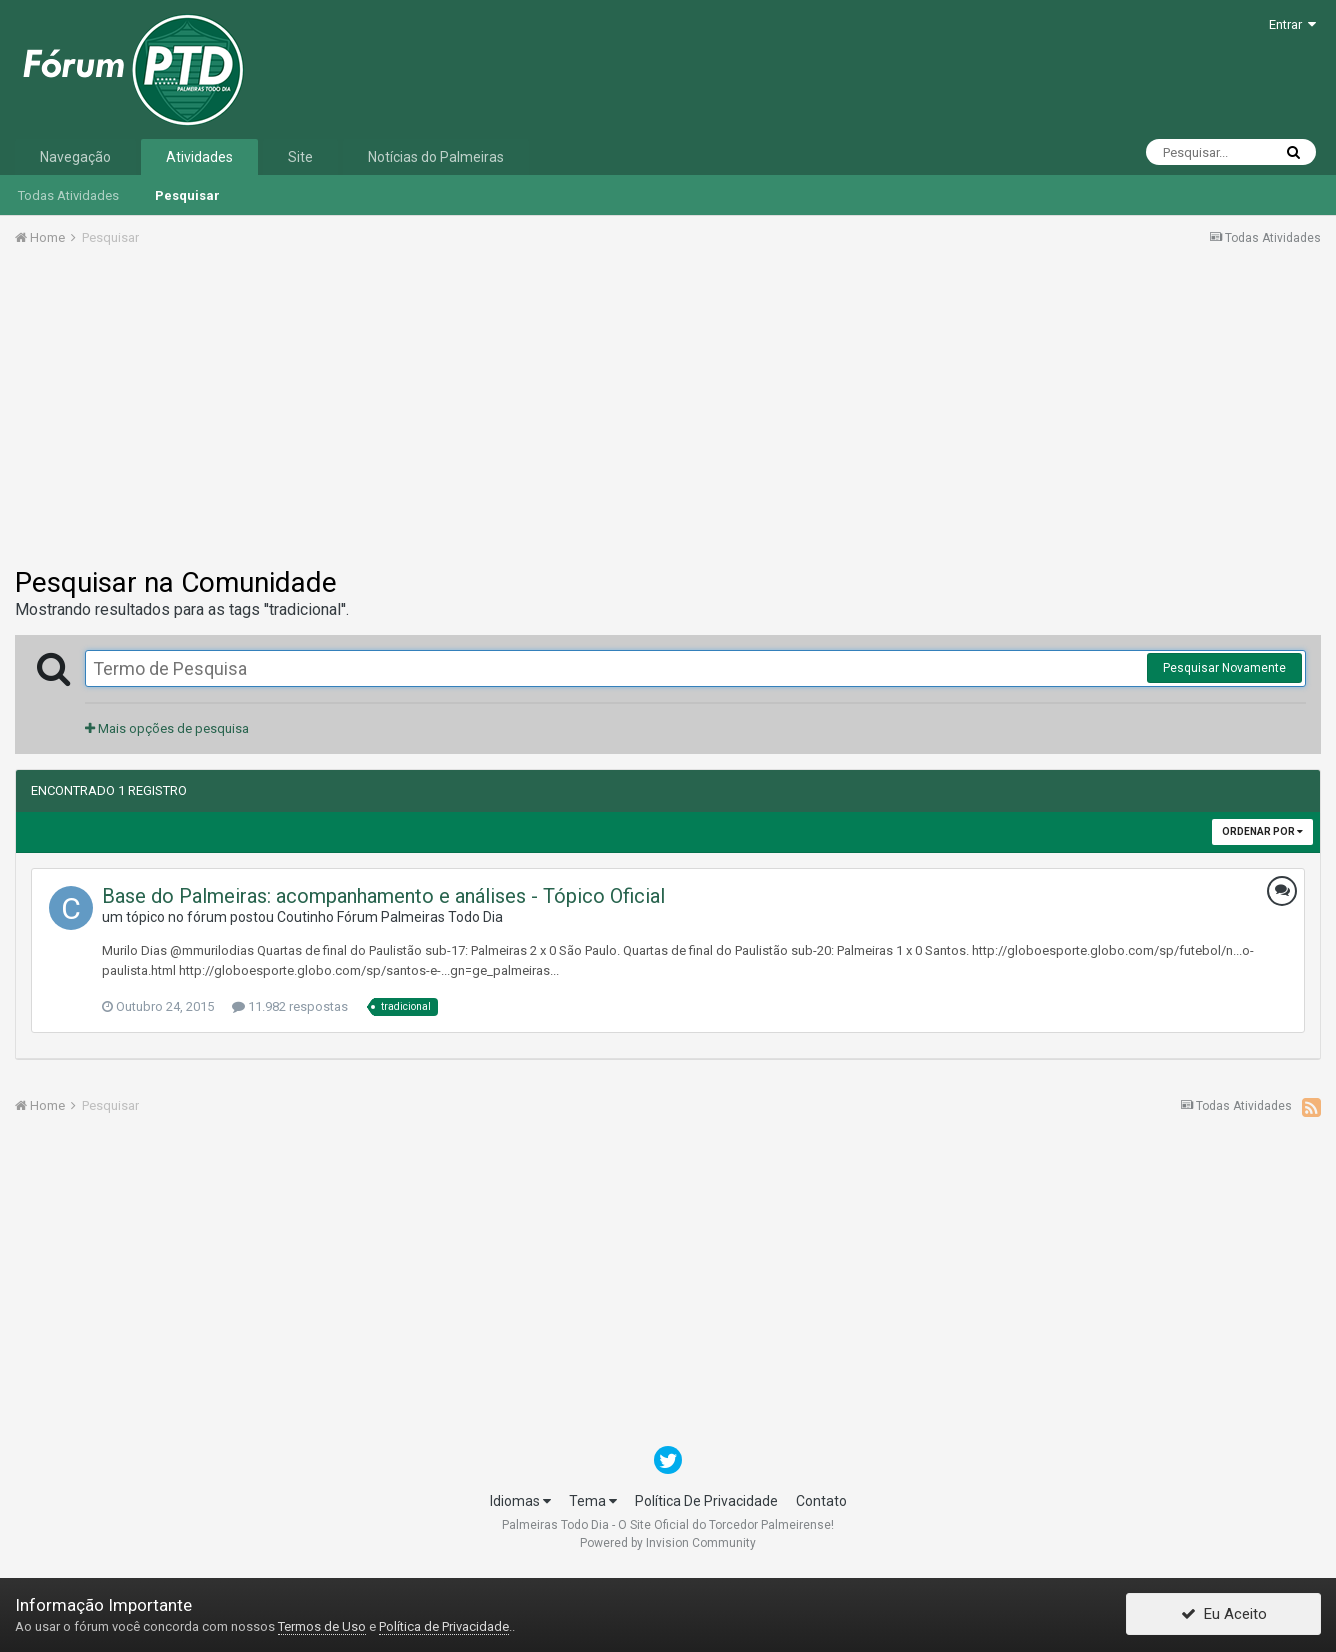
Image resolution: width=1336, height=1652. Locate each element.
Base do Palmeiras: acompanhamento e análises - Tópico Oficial (383, 896)
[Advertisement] (668, 413)
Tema (593, 1501)
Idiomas (520, 1501)
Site (300, 157)
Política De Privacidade (706, 1501)
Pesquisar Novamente (1224, 668)
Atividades (199, 157)
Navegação (75, 157)
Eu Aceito (1224, 1615)
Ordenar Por (1262, 831)
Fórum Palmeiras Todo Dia (420, 917)
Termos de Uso (322, 1626)
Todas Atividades (68, 195)
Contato (821, 1501)
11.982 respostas (290, 1006)
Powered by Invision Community (668, 1543)
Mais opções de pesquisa (167, 728)
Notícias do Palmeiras (436, 157)
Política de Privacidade (444, 1626)
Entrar (1292, 24)
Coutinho (305, 917)
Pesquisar (187, 195)
